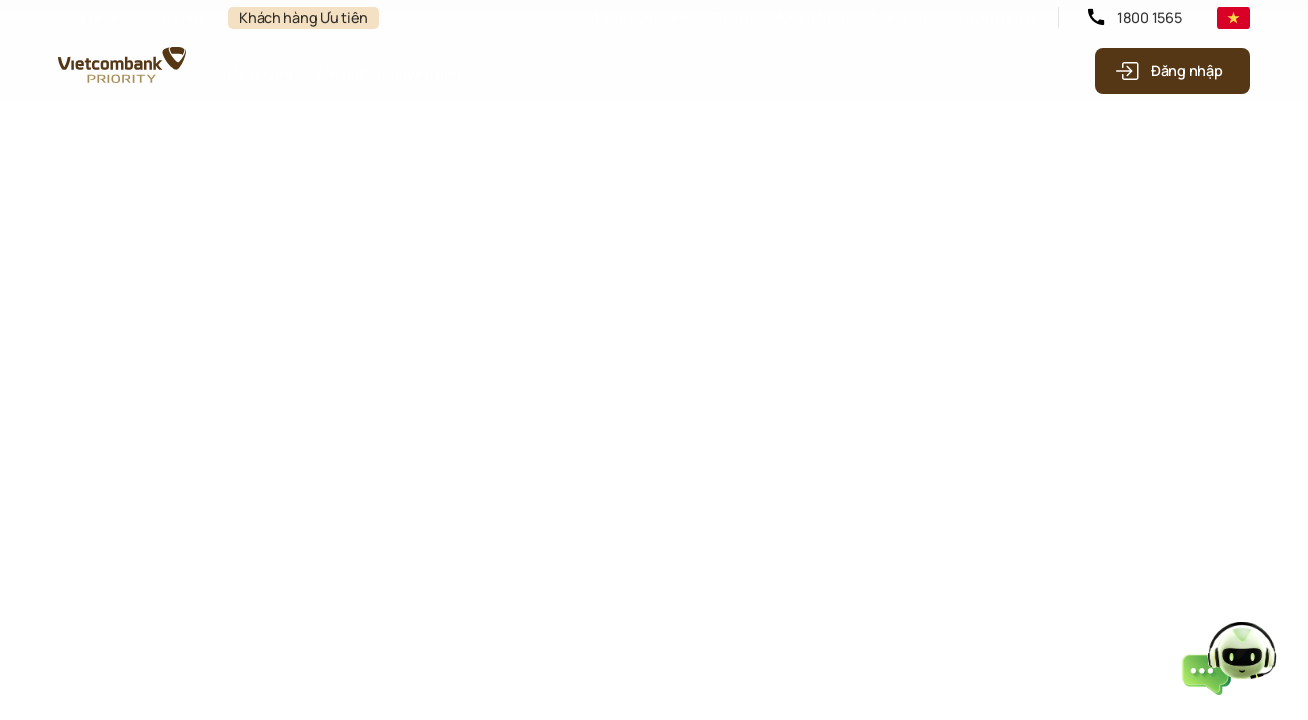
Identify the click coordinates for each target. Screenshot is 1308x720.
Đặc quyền (257, 73)
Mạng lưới (903, 17)
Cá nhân (95, 17)
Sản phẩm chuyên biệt (388, 73)
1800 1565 (1149, 17)
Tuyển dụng (996, 17)
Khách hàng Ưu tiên (303, 17)
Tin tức (734, 17)
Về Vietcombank (636, 17)
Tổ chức (181, 17)
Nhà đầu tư (813, 17)
